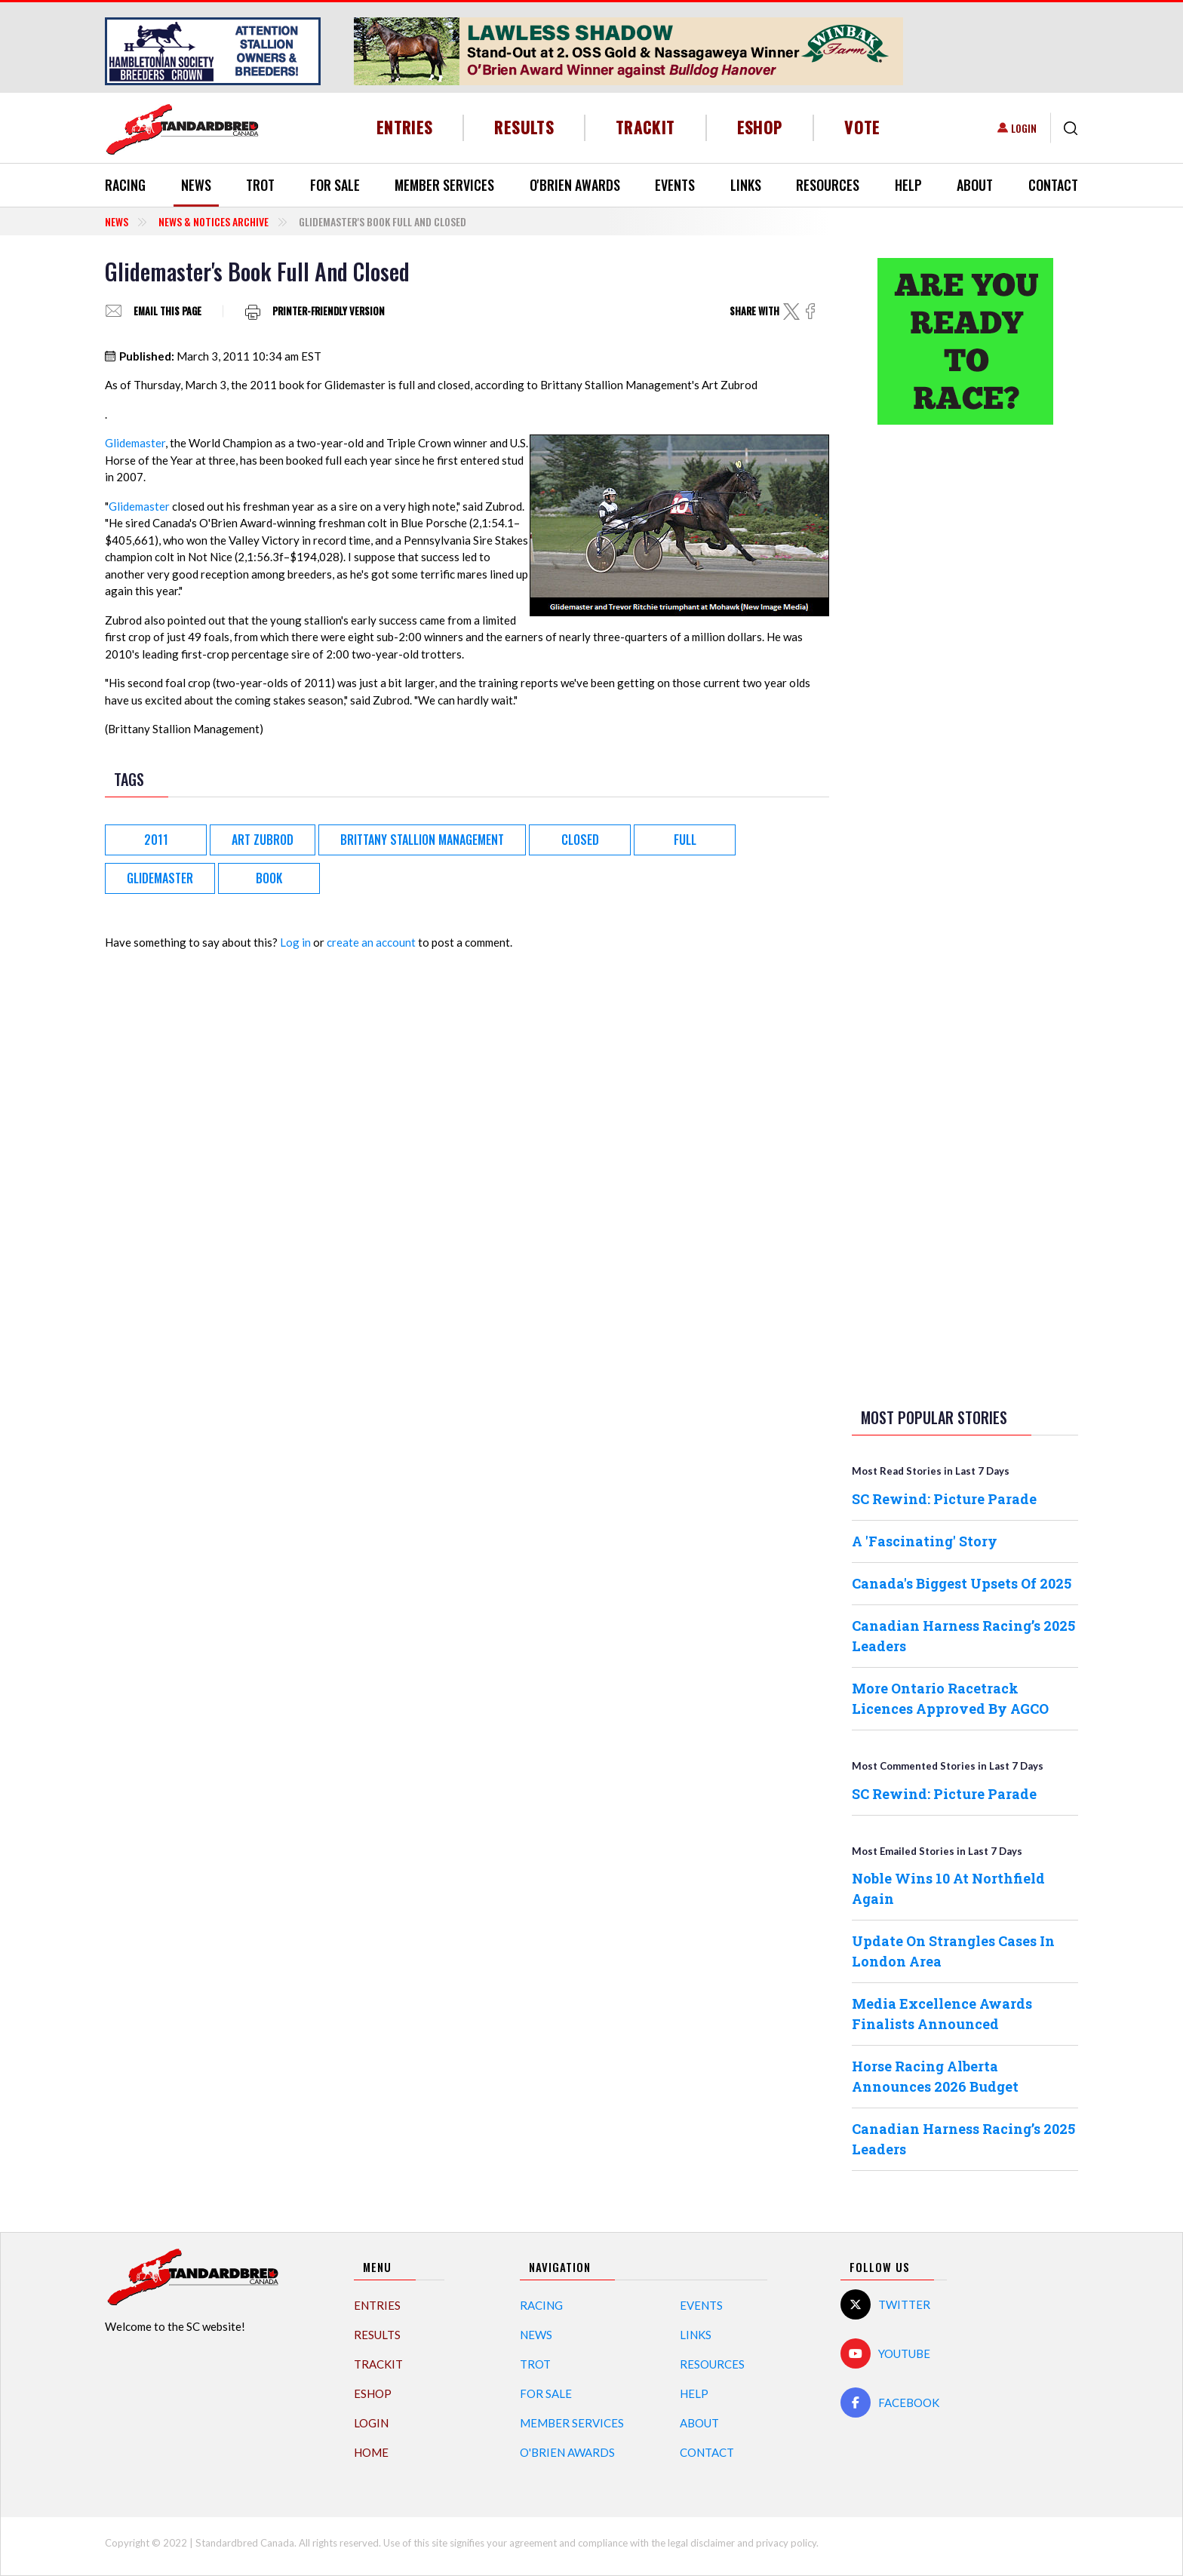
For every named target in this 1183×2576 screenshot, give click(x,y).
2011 (156, 840)
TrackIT (645, 127)
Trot (260, 185)
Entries (404, 127)
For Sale (335, 185)
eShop (760, 127)
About (975, 185)
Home (371, 2452)
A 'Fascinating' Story (924, 1541)
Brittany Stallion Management (422, 840)
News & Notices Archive (213, 221)
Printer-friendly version (328, 311)
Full (685, 840)
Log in (295, 942)
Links (745, 185)
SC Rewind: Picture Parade (944, 1499)
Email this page (167, 311)
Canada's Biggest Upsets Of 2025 (961, 1583)
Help (908, 185)
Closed (580, 840)
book (269, 878)
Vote (862, 127)
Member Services (444, 185)
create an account (371, 942)
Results (524, 127)
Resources (827, 185)
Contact (1053, 185)
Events (675, 185)
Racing (125, 185)
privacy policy (786, 2543)
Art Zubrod (262, 840)
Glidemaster (135, 443)
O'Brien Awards (575, 185)
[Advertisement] (965, 673)
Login (1024, 128)
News (196, 185)
